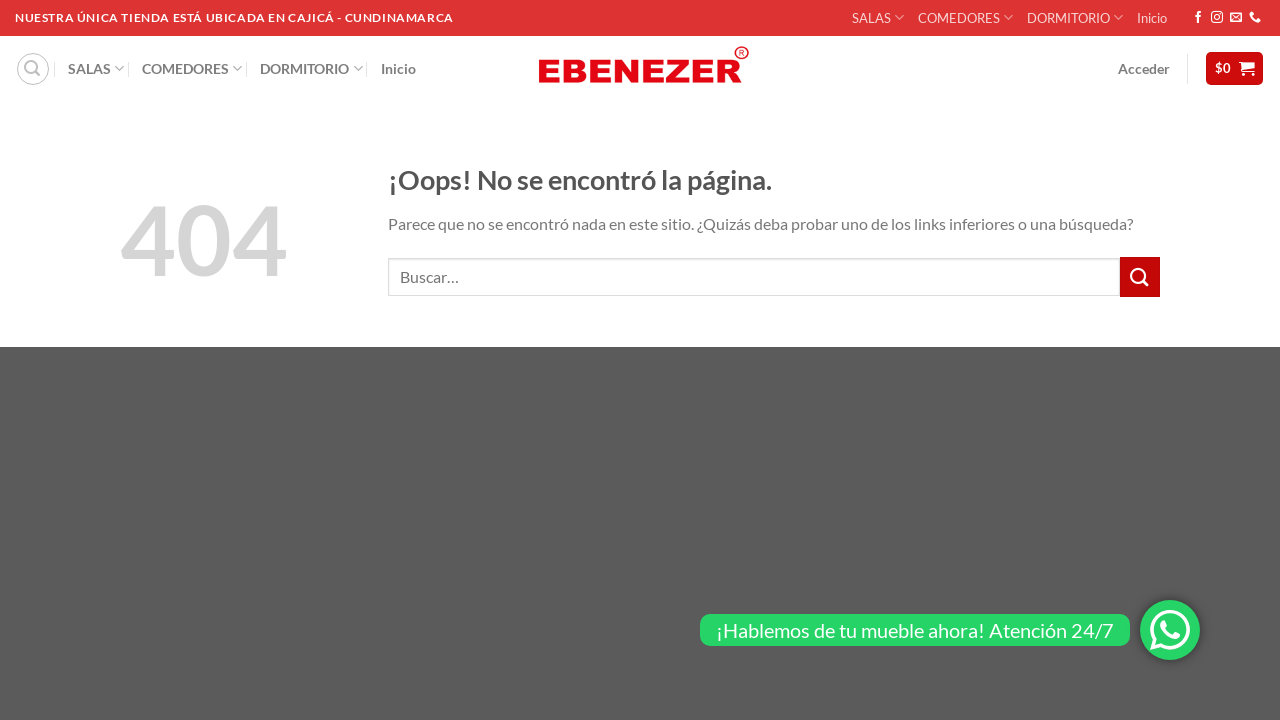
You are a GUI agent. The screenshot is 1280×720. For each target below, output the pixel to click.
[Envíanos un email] (1236, 18)
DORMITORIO (1075, 17)
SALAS (878, 17)
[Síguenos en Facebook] (1198, 18)
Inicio (1152, 18)
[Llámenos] (1255, 18)
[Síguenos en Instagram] (1217, 18)
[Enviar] (1140, 276)
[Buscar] (33, 69)
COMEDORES (965, 17)
